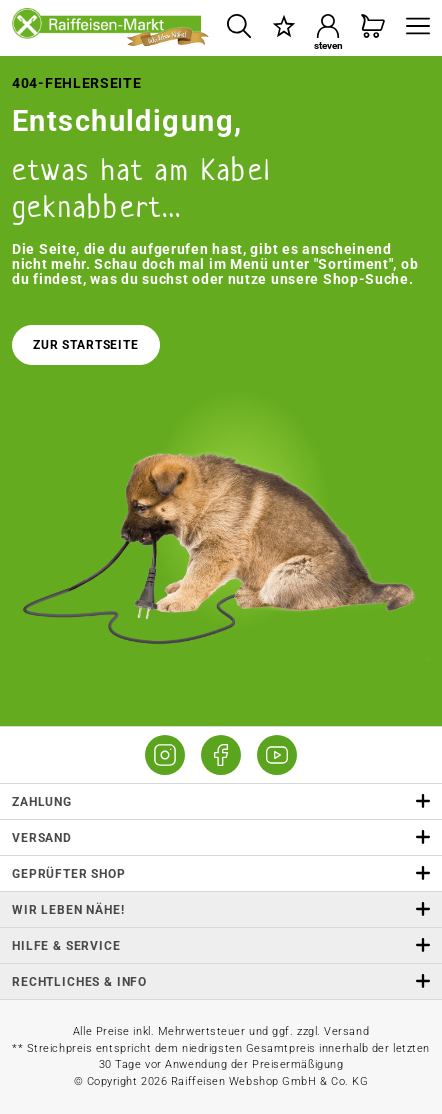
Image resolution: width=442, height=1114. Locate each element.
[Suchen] (238, 27)
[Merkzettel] (283, 27)
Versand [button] (221, 837)
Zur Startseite (86, 345)
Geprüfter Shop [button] (221, 873)
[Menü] (413, 27)
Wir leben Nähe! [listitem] (221, 909)
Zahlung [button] (221, 801)
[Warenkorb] (373, 27)
